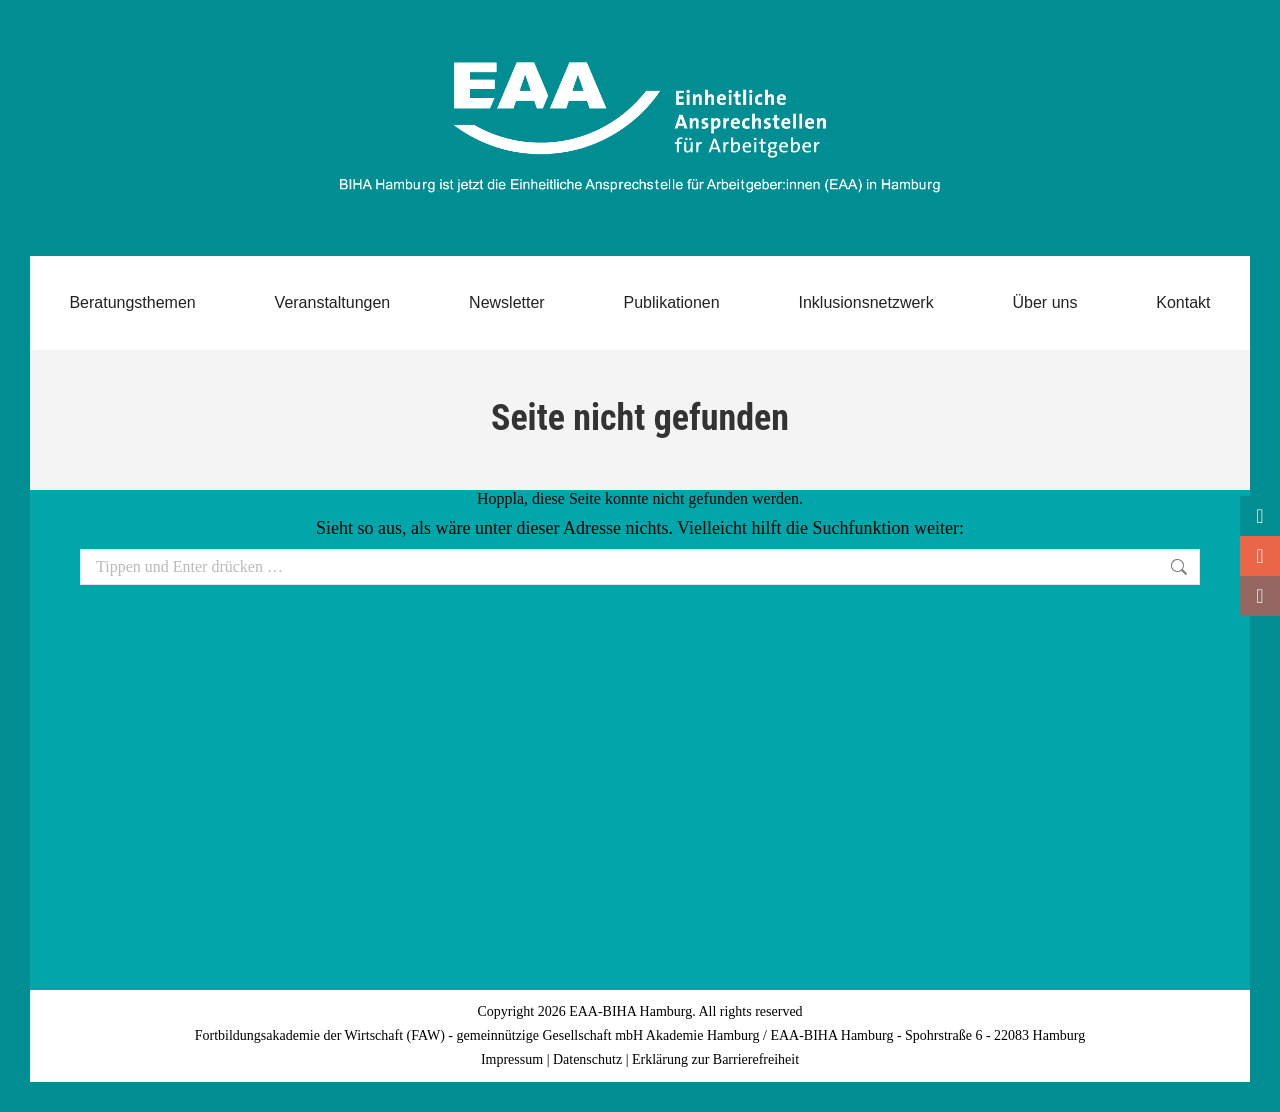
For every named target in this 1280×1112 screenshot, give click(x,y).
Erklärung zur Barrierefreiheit (715, 1059)
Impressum (512, 1059)
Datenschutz (587, 1059)
